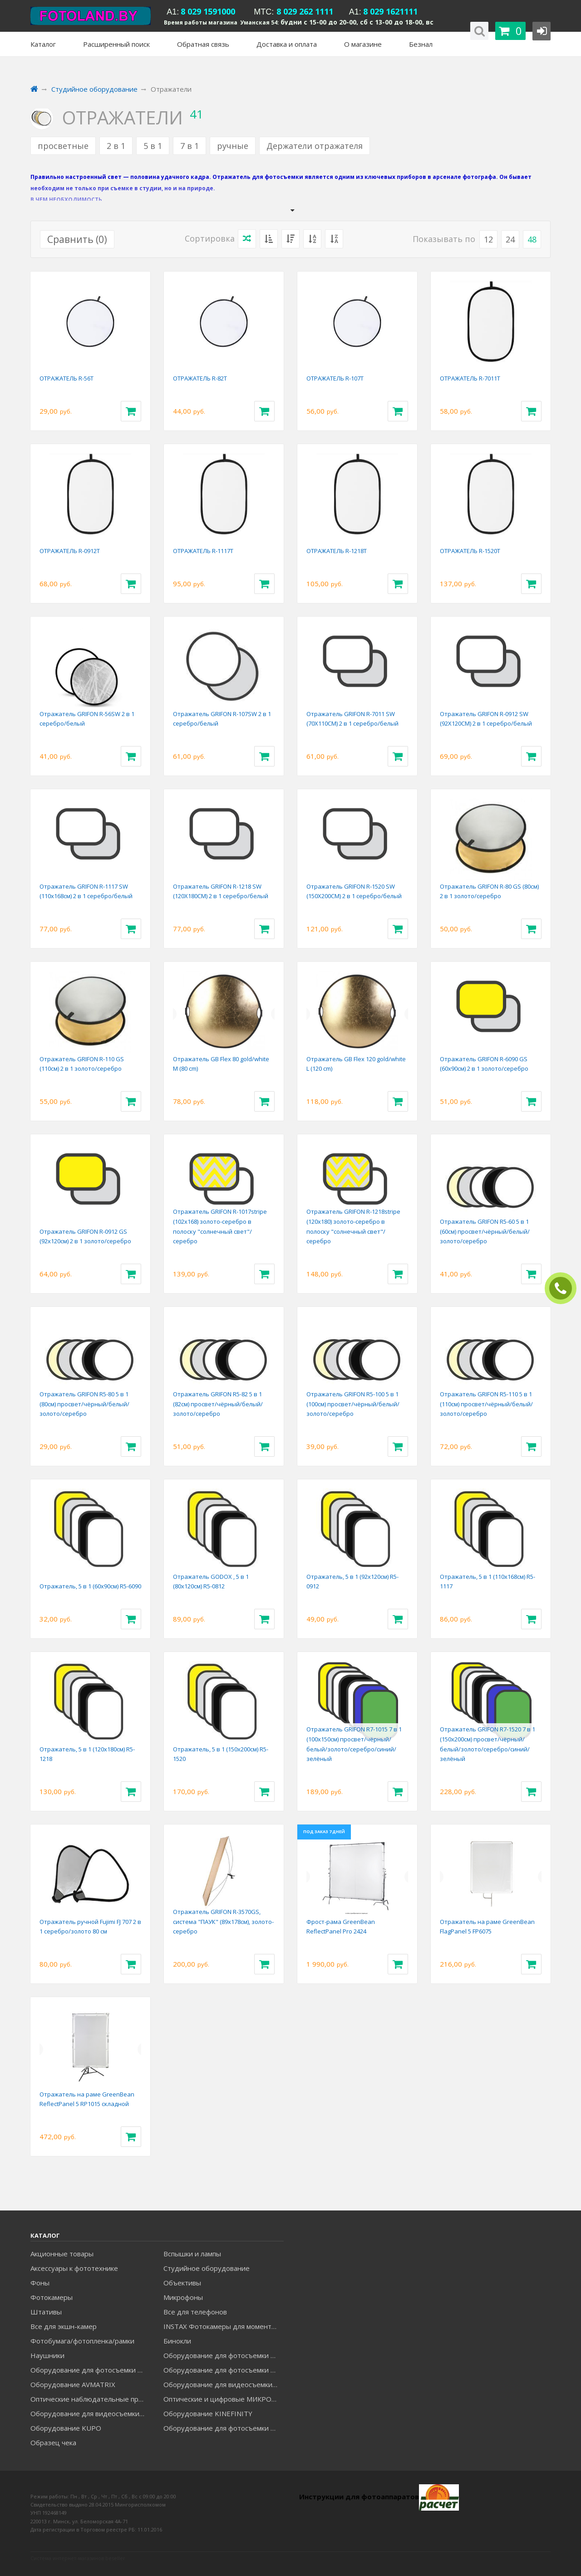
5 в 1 (152, 145)
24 (510, 239)
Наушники (47, 2355)
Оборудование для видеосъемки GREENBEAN (223, 2384)
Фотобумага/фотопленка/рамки (82, 2340)
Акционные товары (62, 2253)
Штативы (46, 2311)
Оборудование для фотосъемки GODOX (90, 2369)
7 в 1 (189, 145)
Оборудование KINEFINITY (207, 2413)
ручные (232, 145)
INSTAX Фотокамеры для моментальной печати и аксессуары (223, 2326)
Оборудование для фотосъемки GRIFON (223, 2369)
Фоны (39, 2282)
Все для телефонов (195, 2311)
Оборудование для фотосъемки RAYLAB (223, 2428)
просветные (63, 145)
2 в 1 (116, 145)
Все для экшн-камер (63, 2326)
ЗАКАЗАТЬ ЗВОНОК (564, 1288)
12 (488, 239)
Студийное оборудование (206, 2268)
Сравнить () (77, 239)
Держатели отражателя (314, 145)
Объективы (182, 2282)
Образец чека (53, 2442)
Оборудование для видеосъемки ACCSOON (90, 2413)
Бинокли (177, 2340)
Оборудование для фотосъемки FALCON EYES (223, 2355)
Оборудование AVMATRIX (72, 2384)
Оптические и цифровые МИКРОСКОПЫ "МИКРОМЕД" (223, 2398)
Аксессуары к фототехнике (74, 2268)
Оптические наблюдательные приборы (90, 2398)
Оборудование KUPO (65, 2428)
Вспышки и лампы (192, 2253)
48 (532, 239)
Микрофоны (183, 2297)
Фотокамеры (51, 2297)
